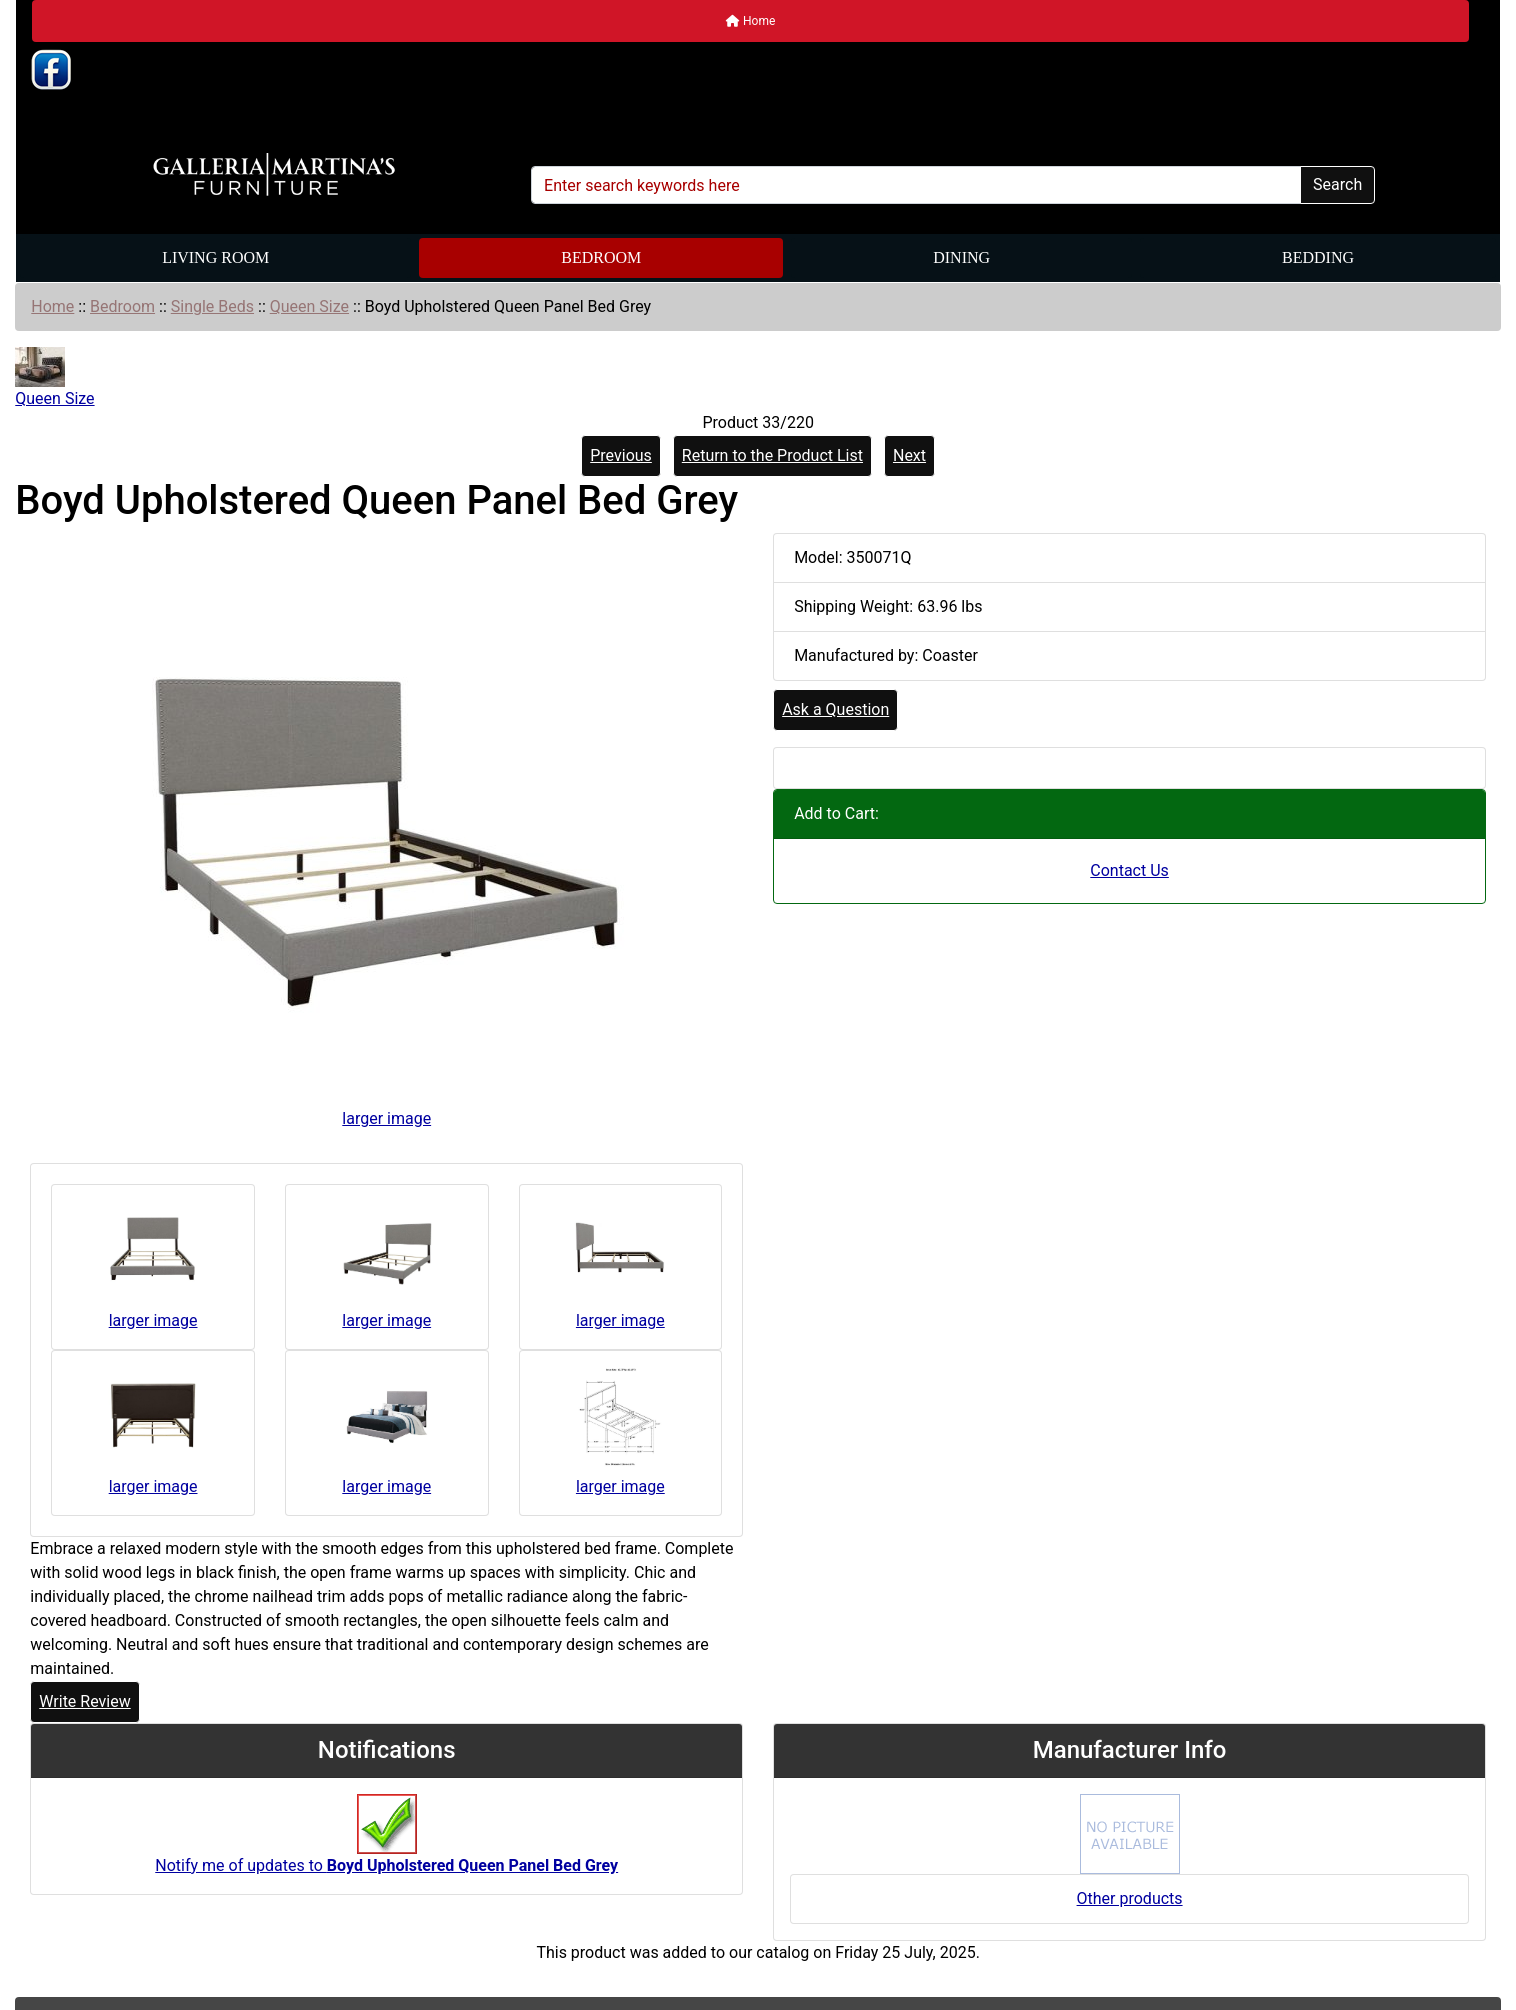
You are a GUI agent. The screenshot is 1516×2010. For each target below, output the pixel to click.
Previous (621, 455)
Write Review (84, 1701)
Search (1337, 184)
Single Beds (212, 306)
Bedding (1318, 257)
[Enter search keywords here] (916, 185)
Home (750, 21)
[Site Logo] (274, 175)
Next (909, 455)
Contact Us (1129, 870)
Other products (1130, 1898)
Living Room (215, 257)
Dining (961, 257)
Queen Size (309, 306)
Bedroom (601, 257)
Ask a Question (835, 709)
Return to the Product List (772, 455)
